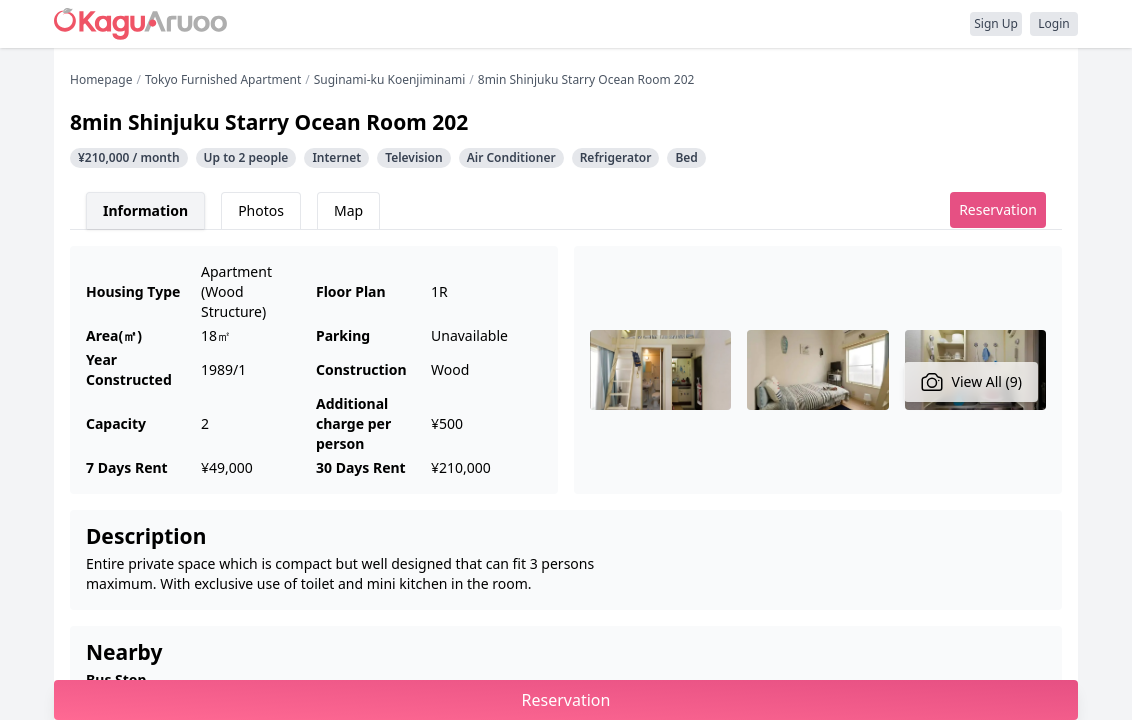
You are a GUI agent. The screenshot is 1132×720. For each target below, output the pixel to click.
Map (348, 210)
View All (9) (971, 382)
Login (1053, 23)
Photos (261, 210)
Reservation (998, 209)
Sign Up (996, 23)
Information (145, 210)
